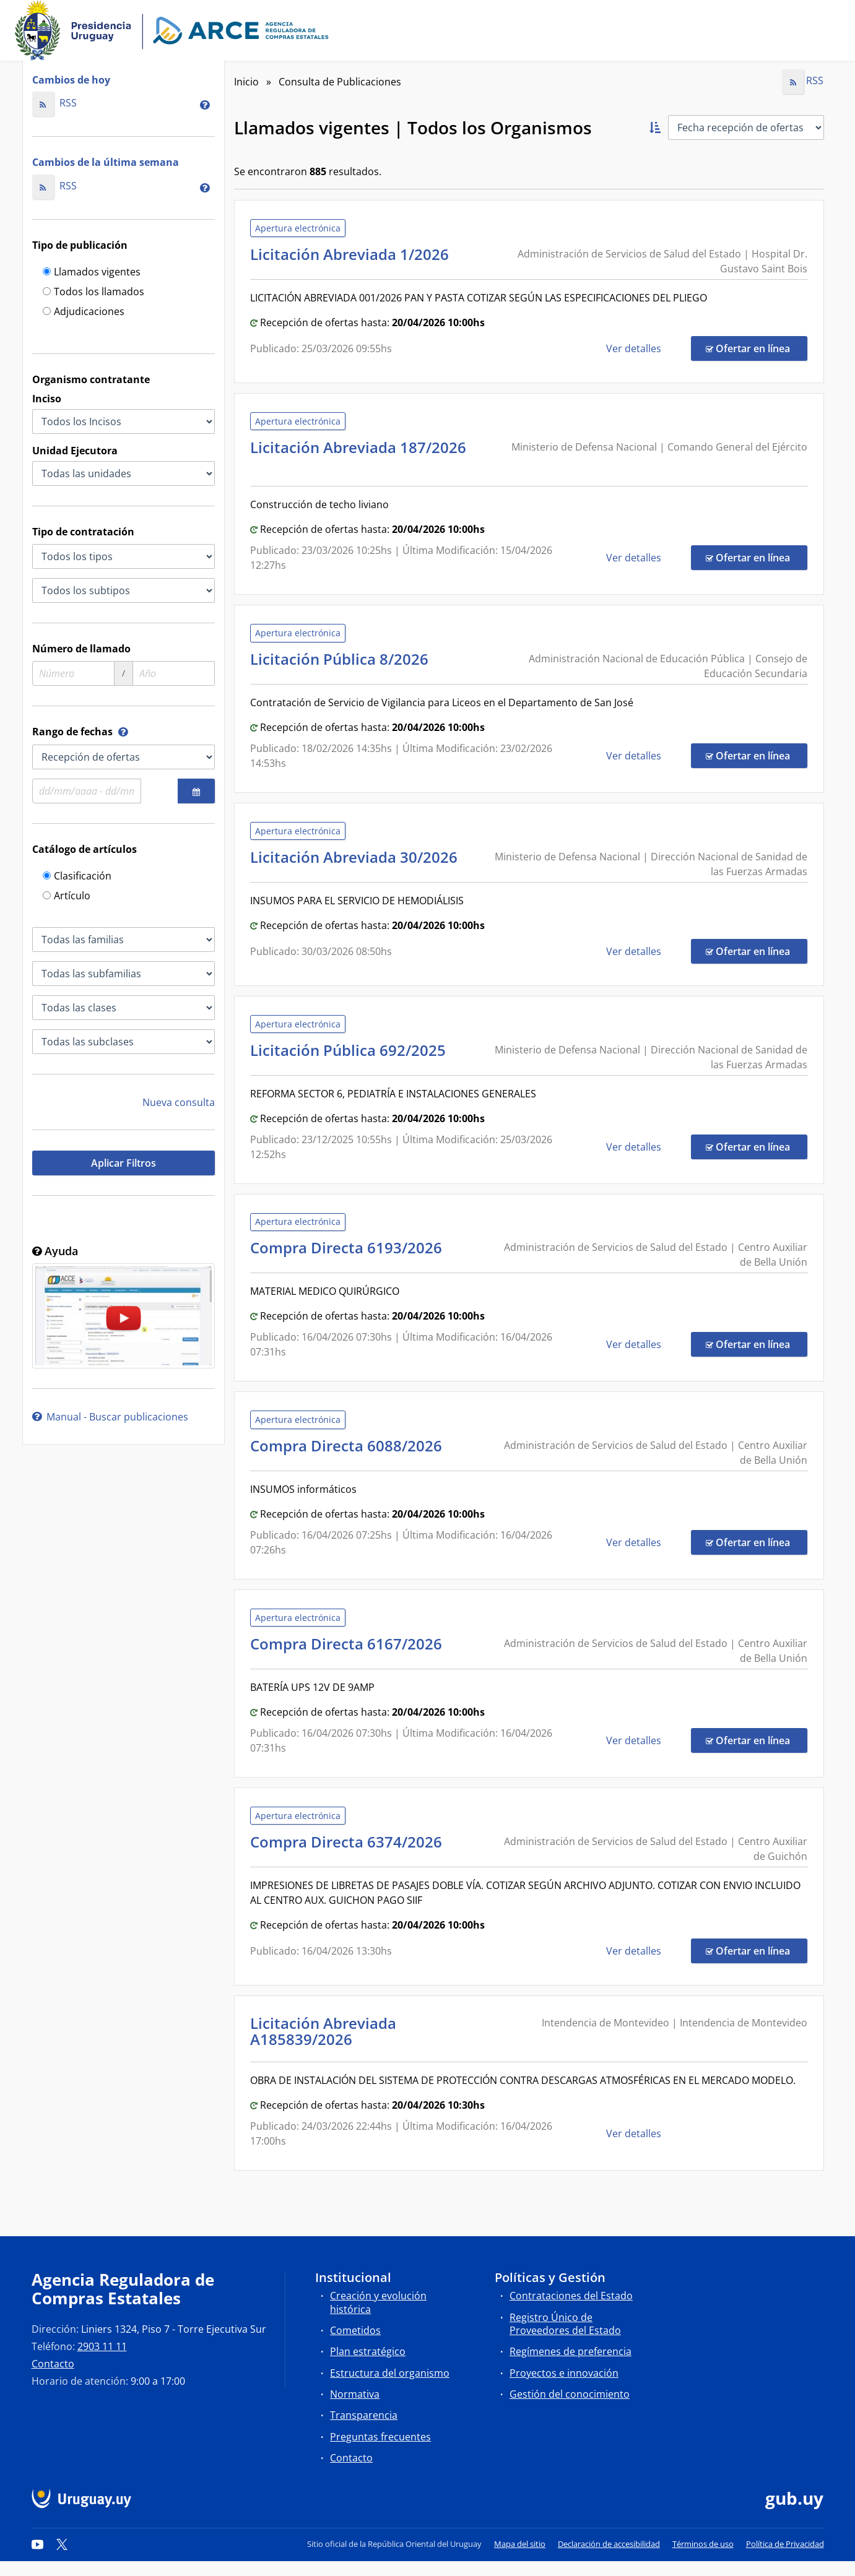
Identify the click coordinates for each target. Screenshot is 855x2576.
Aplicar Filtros (123, 1163)
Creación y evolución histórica (378, 2302)
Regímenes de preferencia (570, 2351)
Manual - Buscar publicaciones (110, 1417)
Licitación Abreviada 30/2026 (357, 857)
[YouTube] (38, 2543)
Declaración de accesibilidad (609, 2543)
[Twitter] (62, 2543)
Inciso (46, 398)
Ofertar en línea (756, 347)
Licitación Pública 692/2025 (351, 1050)
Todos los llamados (93, 292)
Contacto (53, 2364)
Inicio (246, 82)
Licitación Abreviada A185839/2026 (323, 2031)
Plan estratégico (368, 2351)
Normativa (355, 2394)
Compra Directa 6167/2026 (349, 1643)
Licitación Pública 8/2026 (343, 659)
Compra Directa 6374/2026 (349, 1841)
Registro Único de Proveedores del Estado (565, 2323)
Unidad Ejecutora (75, 450)
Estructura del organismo (389, 2373)
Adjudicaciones (83, 312)
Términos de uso (703, 2543)
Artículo (66, 896)
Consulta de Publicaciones (340, 82)
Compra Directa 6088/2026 (349, 1445)
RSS (54, 103)
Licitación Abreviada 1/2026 (353, 254)
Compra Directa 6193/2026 (349, 1247)
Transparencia (363, 2415)
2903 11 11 (102, 2346)
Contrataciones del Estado (571, 2295)
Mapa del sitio (519, 2543)
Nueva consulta (178, 1102)
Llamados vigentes (92, 273)
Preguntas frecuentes (380, 2437)
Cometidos (355, 2330)
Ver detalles (635, 348)
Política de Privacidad (785, 2543)
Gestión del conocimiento (570, 2394)
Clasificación (77, 877)
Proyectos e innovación (564, 2373)
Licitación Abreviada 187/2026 (358, 455)
